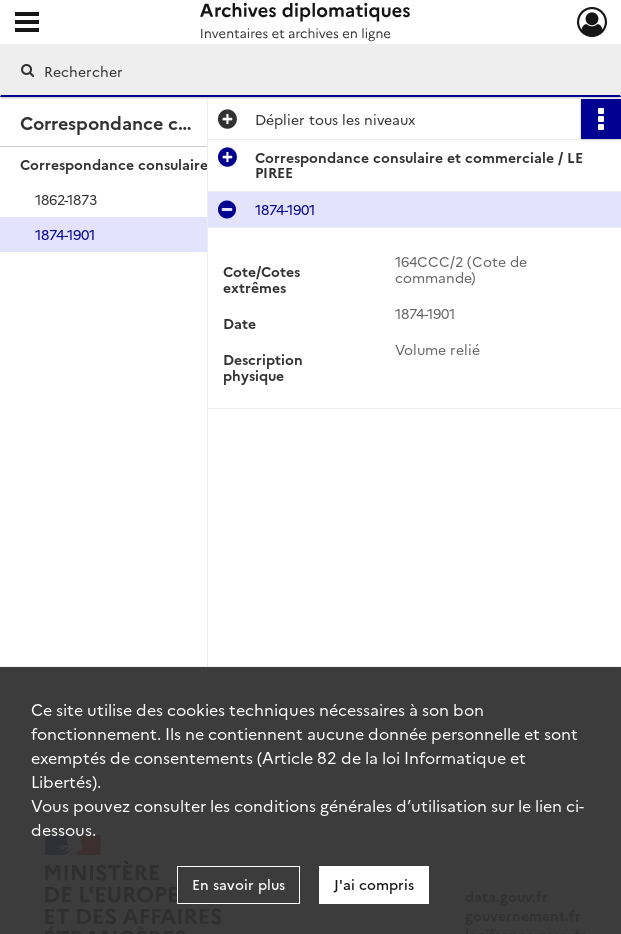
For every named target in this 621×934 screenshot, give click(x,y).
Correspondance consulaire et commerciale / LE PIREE (205, 164)
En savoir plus (238, 884)
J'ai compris (374, 884)
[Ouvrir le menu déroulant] (27, 24)
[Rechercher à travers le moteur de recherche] (290, 71)
